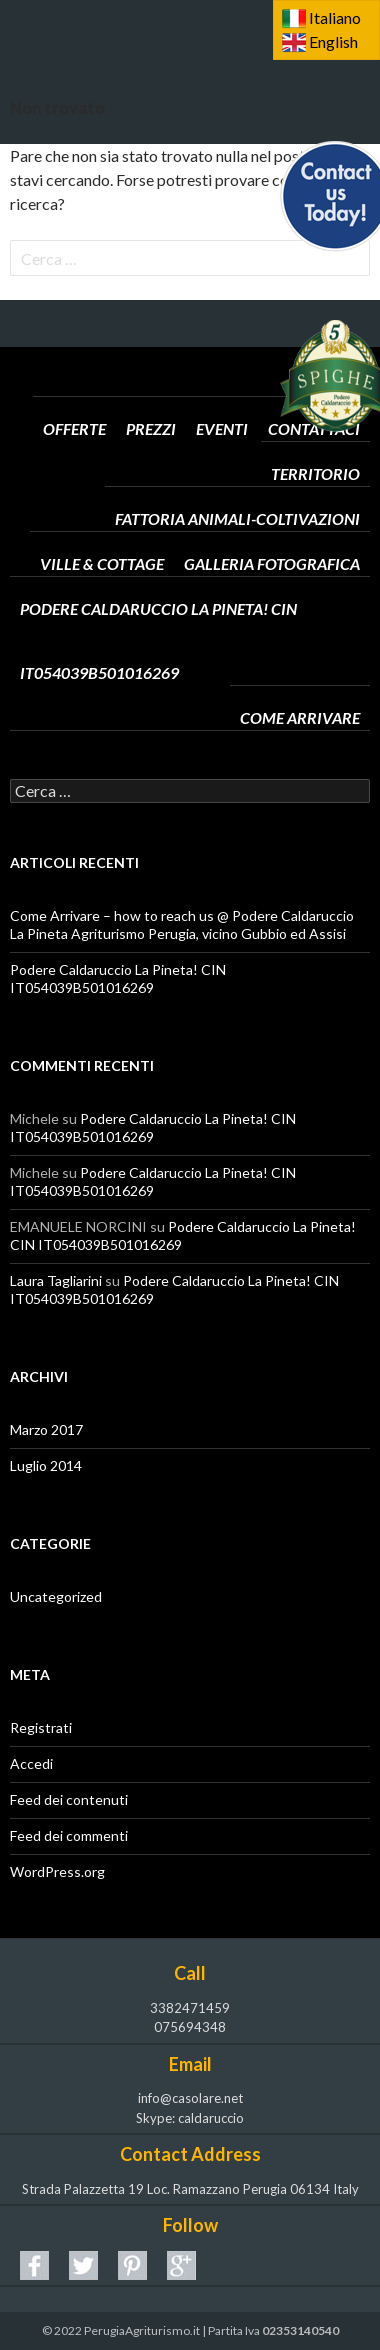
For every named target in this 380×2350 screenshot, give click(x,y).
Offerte (74, 400)
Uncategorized (56, 1596)
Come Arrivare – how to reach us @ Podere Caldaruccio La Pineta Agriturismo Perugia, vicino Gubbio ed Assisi (182, 924)
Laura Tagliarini (56, 1280)
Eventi (222, 400)
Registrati (41, 1727)
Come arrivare (300, 689)
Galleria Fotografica (272, 535)
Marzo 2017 (46, 1429)
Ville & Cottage (102, 535)
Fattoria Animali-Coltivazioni (237, 490)
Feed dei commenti (69, 1835)
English (333, 41)
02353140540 (300, 2330)
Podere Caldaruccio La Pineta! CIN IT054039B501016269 (190, 580)
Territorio (315, 445)
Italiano (335, 17)
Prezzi (151, 400)
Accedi (31, 1763)
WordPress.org (57, 1871)
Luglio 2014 (46, 1465)
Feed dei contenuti (69, 1799)
